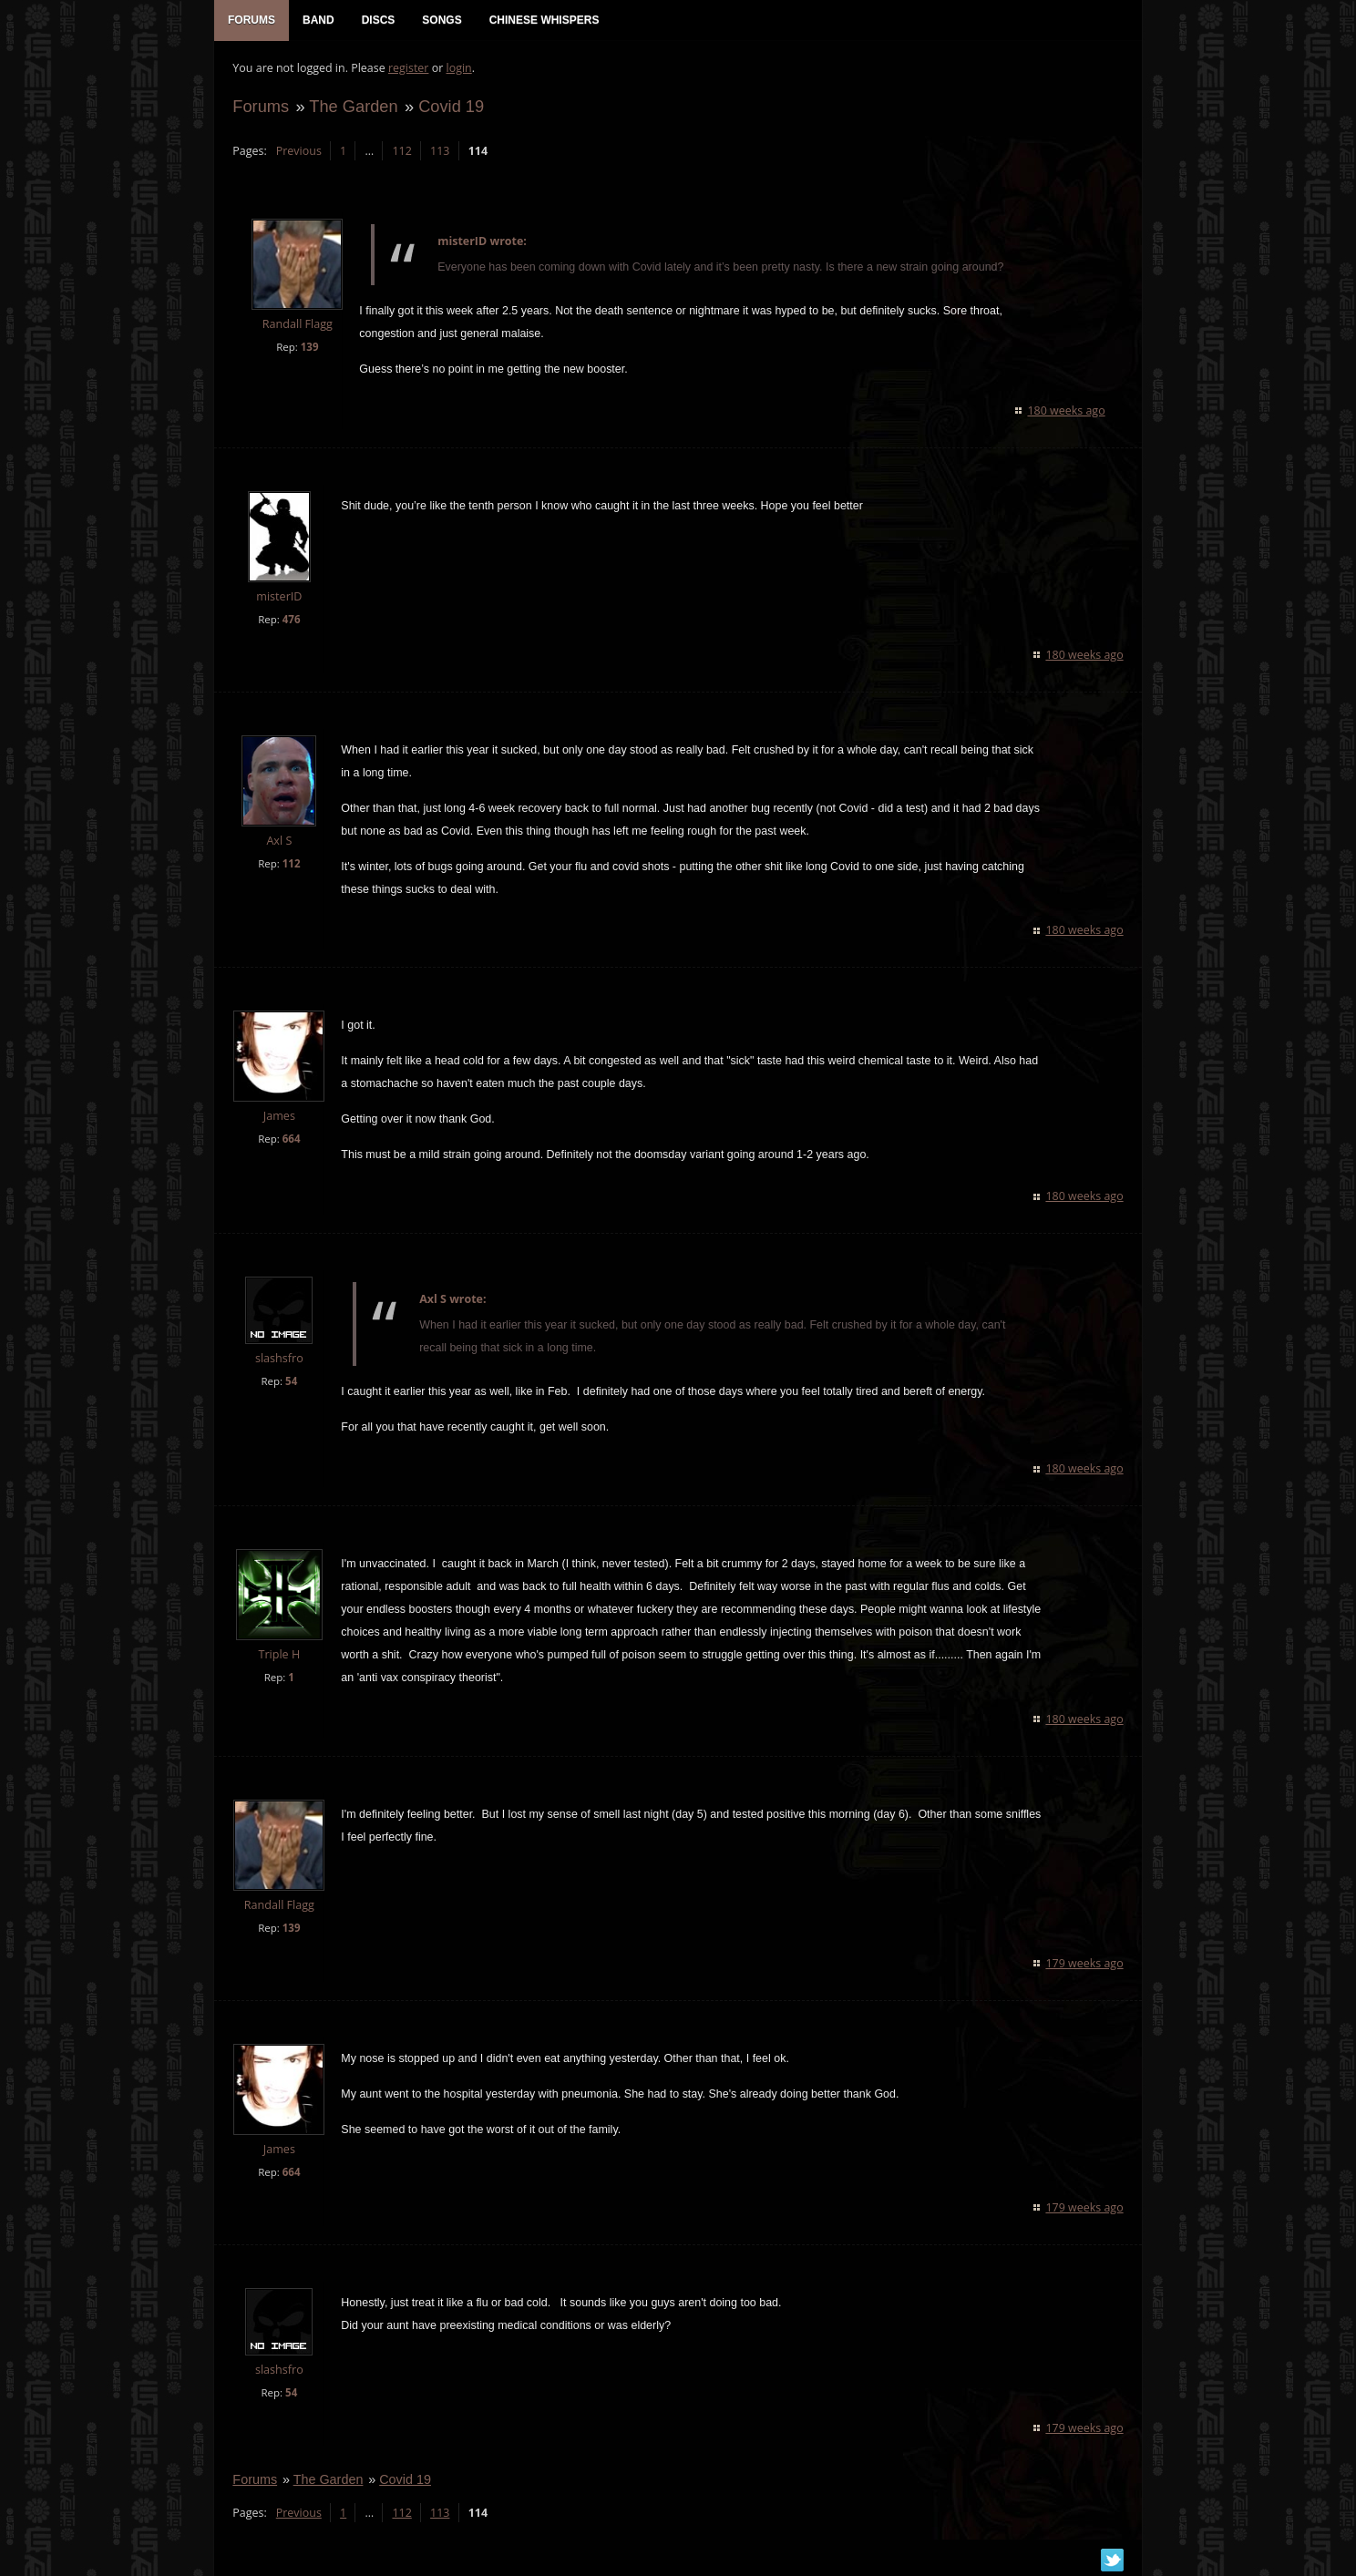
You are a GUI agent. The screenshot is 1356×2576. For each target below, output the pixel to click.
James (278, 1116)
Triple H (279, 1655)
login (458, 69)
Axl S (279, 840)
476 (291, 620)
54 (291, 1382)
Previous (298, 151)
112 (401, 151)
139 (309, 347)
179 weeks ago (1085, 1963)
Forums (260, 106)
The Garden (353, 106)
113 (439, 151)
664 (291, 1139)
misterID (279, 597)
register (408, 69)
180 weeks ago (1066, 411)
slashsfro (279, 1359)
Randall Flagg (297, 325)
